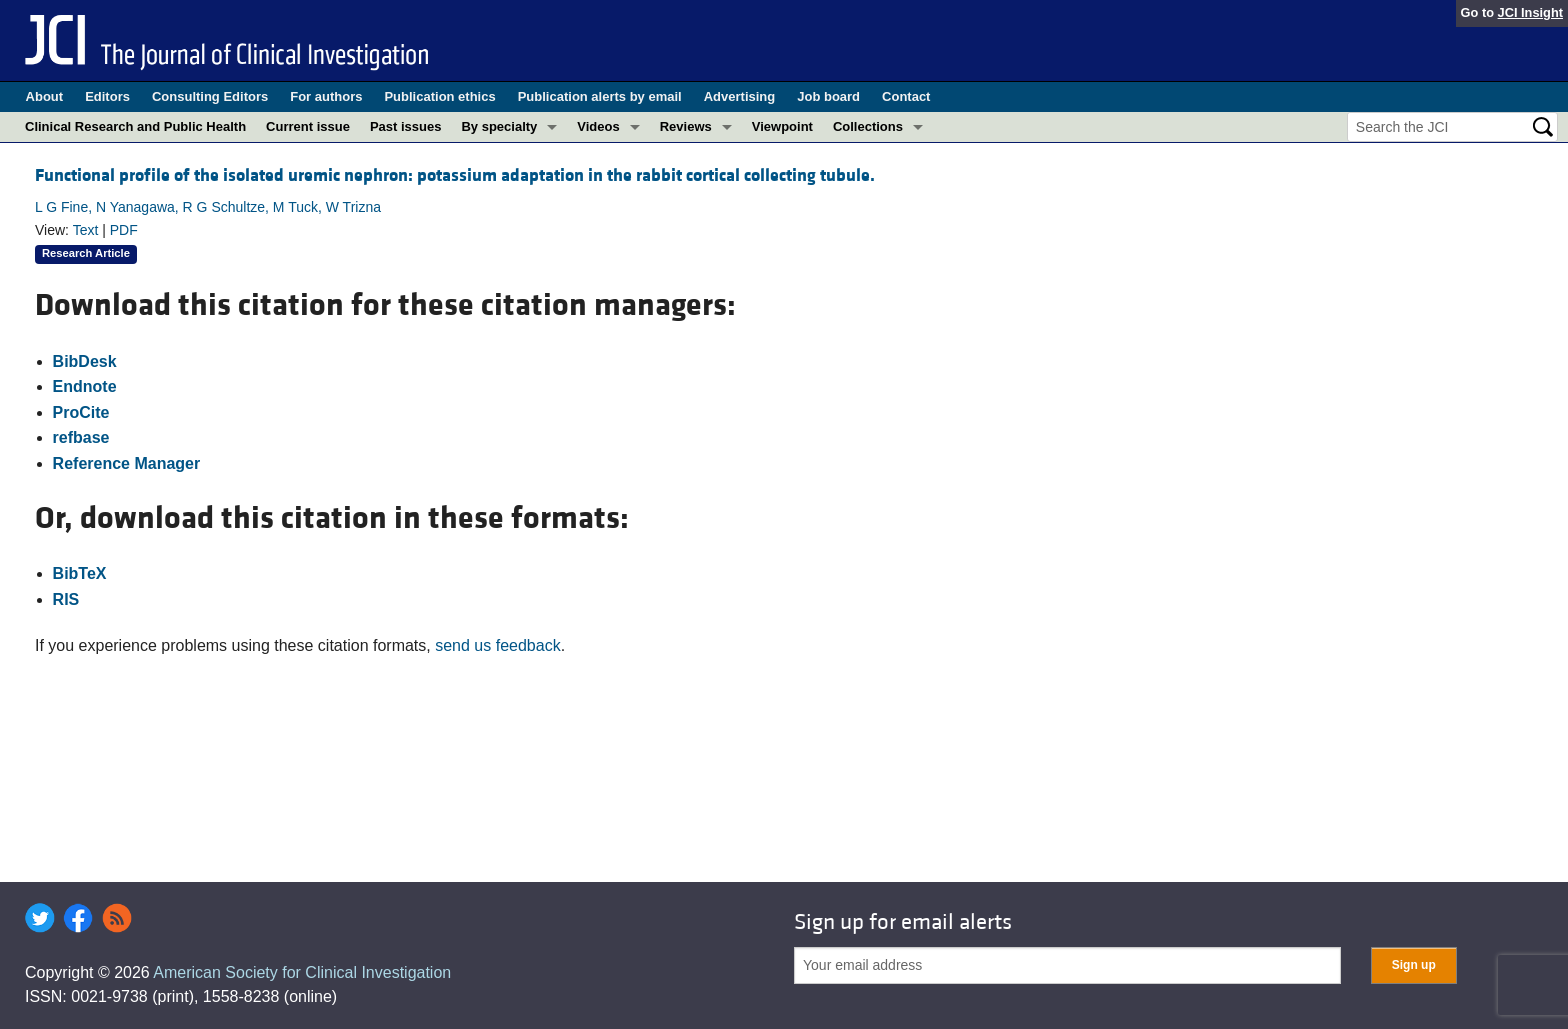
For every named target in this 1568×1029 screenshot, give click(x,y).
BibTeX (80, 573)
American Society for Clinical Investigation (302, 972)
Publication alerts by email (600, 96)
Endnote (85, 386)
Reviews (686, 126)
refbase (81, 437)
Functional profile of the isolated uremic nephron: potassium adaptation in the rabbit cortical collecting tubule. (455, 175)
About (45, 96)
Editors (107, 96)
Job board (828, 96)
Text (86, 230)
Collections (868, 126)
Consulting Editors (210, 96)
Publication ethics (439, 96)
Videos (598, 126)
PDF (124, 230)
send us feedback (497, 645)
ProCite (81, 412)
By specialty (499, 126)
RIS (66, 599)
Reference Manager (127, 463)
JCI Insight (1530, 12)
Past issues (406, 126)
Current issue (308, 126)
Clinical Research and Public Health (135, 126)
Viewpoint (782, 126)
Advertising (740, 96)
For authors (326, 96)
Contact (906, 96)
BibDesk (85, 361)
